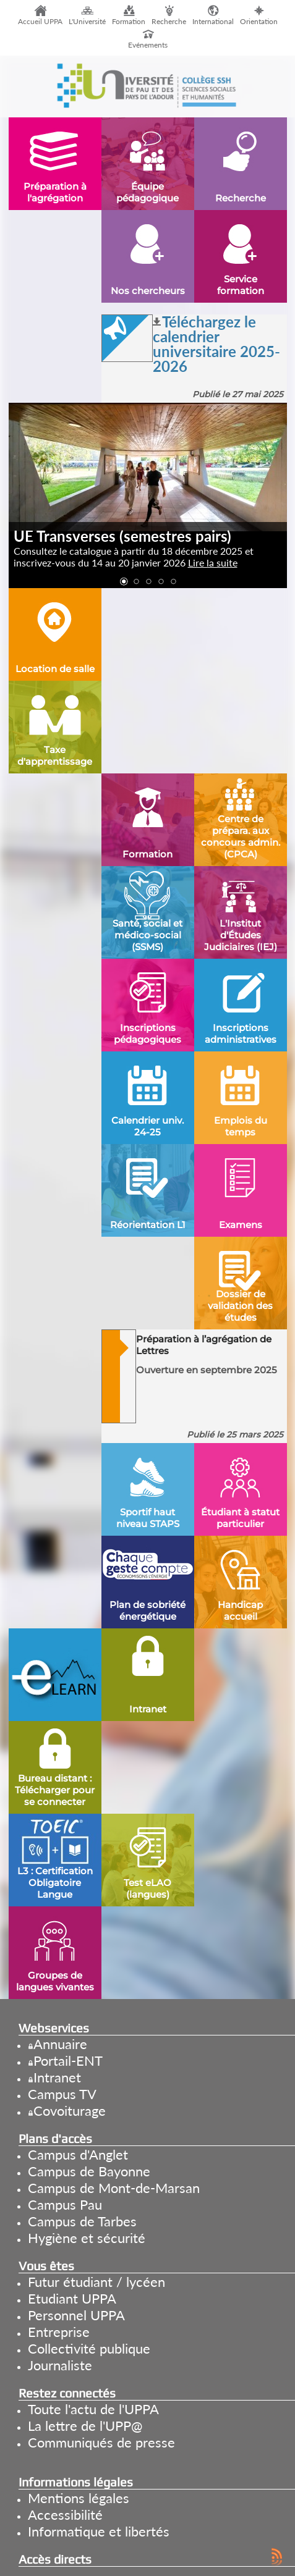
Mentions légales (78, 2498)
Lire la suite (212, 562)
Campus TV (62, 2094)
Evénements (148, 44)
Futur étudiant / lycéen (96, 2281)
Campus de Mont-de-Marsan (114, 2187)
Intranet (57, 2077)
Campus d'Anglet (78, 2154)
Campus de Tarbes (82, 2221)
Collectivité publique (89, 2348)
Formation (128, 21)
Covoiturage (69, 2110)
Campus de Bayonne (89, 2171)
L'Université (87, 21)
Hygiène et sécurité (86, 2237)
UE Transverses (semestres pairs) (122, 536)
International (213, 21)
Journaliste (60, 2365)
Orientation (259, 21)
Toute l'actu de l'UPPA (93, 2409)
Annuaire (60, 2043)
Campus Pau (65, 2204)
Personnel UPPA (76, 2315)
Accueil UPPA (40, 21)
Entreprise (59, 2331)
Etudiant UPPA (72, 2298)
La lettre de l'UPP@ (85, 2425)
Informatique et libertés (98, 2531)
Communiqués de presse (101, 2442)
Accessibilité (65, 2514)
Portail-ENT (68, 2060)
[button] (123, 581)
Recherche (169, 21)
